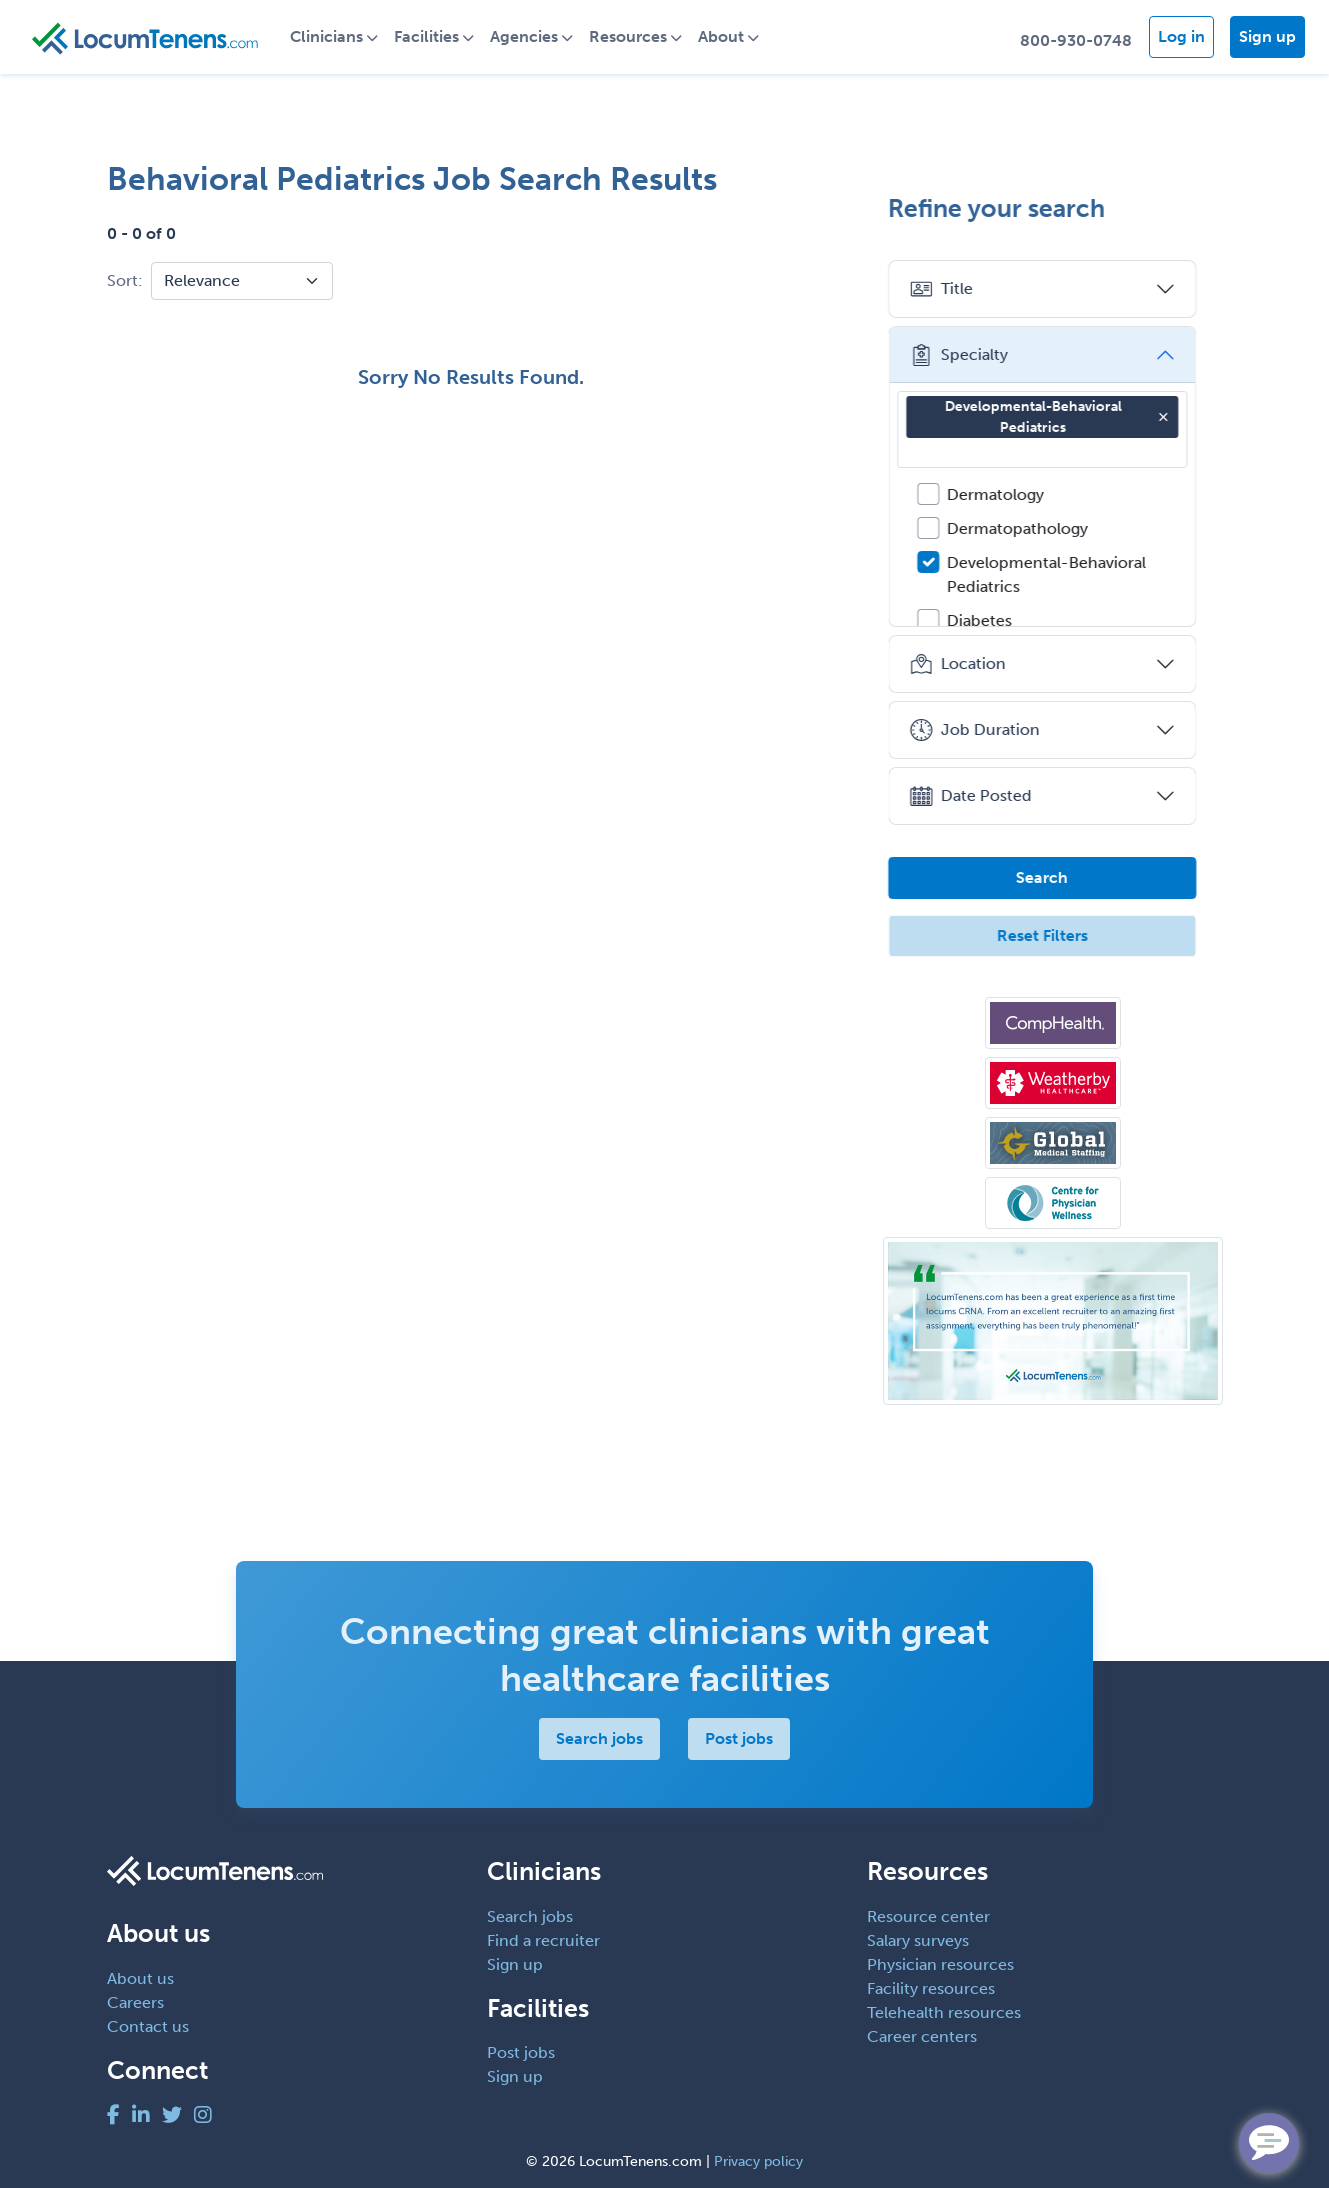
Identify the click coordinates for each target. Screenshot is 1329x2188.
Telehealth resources (944, 2012)
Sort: (125, 280)
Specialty (969, 355)
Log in (1181, 36)
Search (1053, 877)
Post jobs (739, 1738)
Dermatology (1006, 494)
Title (952, 289)
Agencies (532, 36)
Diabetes (990, 620)
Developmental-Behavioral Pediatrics (1068, 417)
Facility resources (931, 1988)
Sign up (1267, 36)
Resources (636, 36)
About (729, 36)
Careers (135, 2002)
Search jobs (599, 1738)
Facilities (434, 36)
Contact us (148, 2026)
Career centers (922, 2036)
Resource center (928, 1916)
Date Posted (981, 796)
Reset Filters (1052, 935)
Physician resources (940, 1964)
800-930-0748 (1076, 40)
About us (140, 1978)
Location (968, 664)
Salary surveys (918, 1940)
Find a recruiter (543, 1940)
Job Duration (985, 730)
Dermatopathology (1028, 528)
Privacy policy (758, 2161)
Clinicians (334, 36)
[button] (1174, 417)
